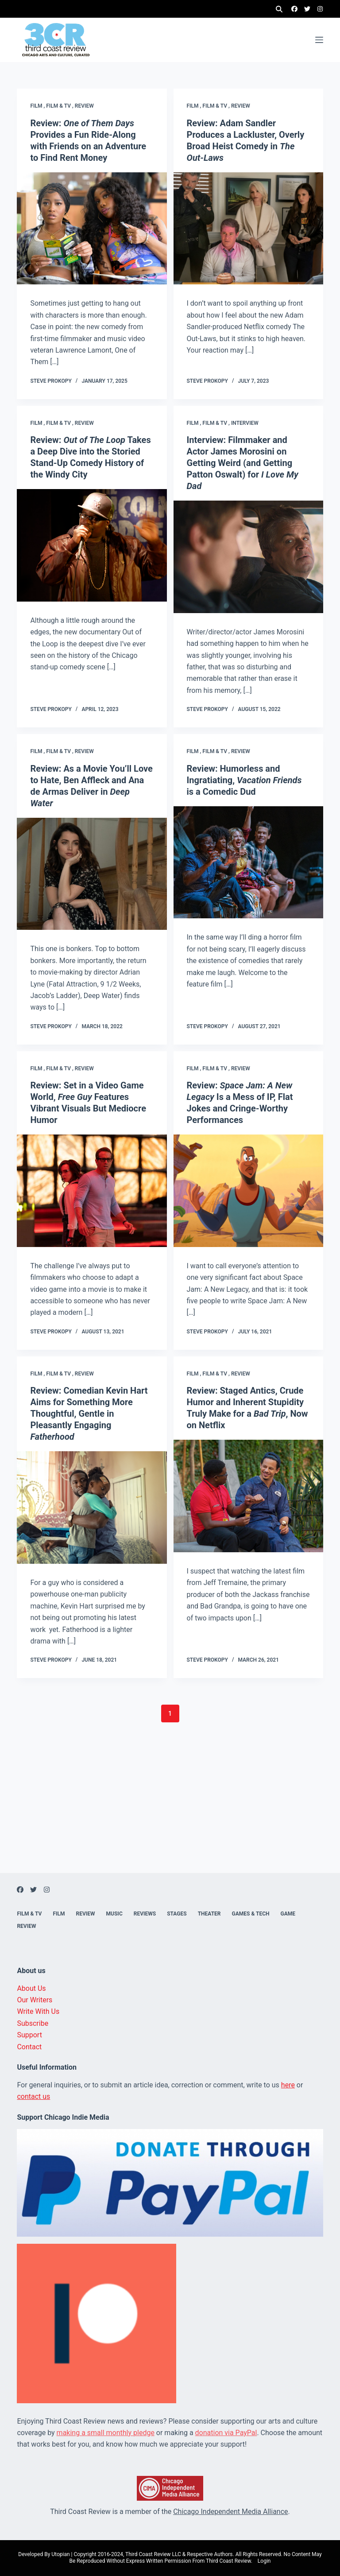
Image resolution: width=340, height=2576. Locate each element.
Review (84, 106)
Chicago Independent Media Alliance (230, 2511)
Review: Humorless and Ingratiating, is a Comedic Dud (244, 780)
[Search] (279, 9)
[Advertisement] (170, 1811)
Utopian (60, 2554)
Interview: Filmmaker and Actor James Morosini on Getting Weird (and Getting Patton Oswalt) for (242, 463)
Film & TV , (60, 106)
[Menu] (319, 40)
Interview (245, 423)
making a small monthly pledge (106, 2432)
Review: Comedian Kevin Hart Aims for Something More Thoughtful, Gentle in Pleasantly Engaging (88, 1413)
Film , (38, 106)
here (288, 2085)
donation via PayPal (226, 2432)
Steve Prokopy (50, 381)
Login (264, 2561)
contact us (33, 2096)
